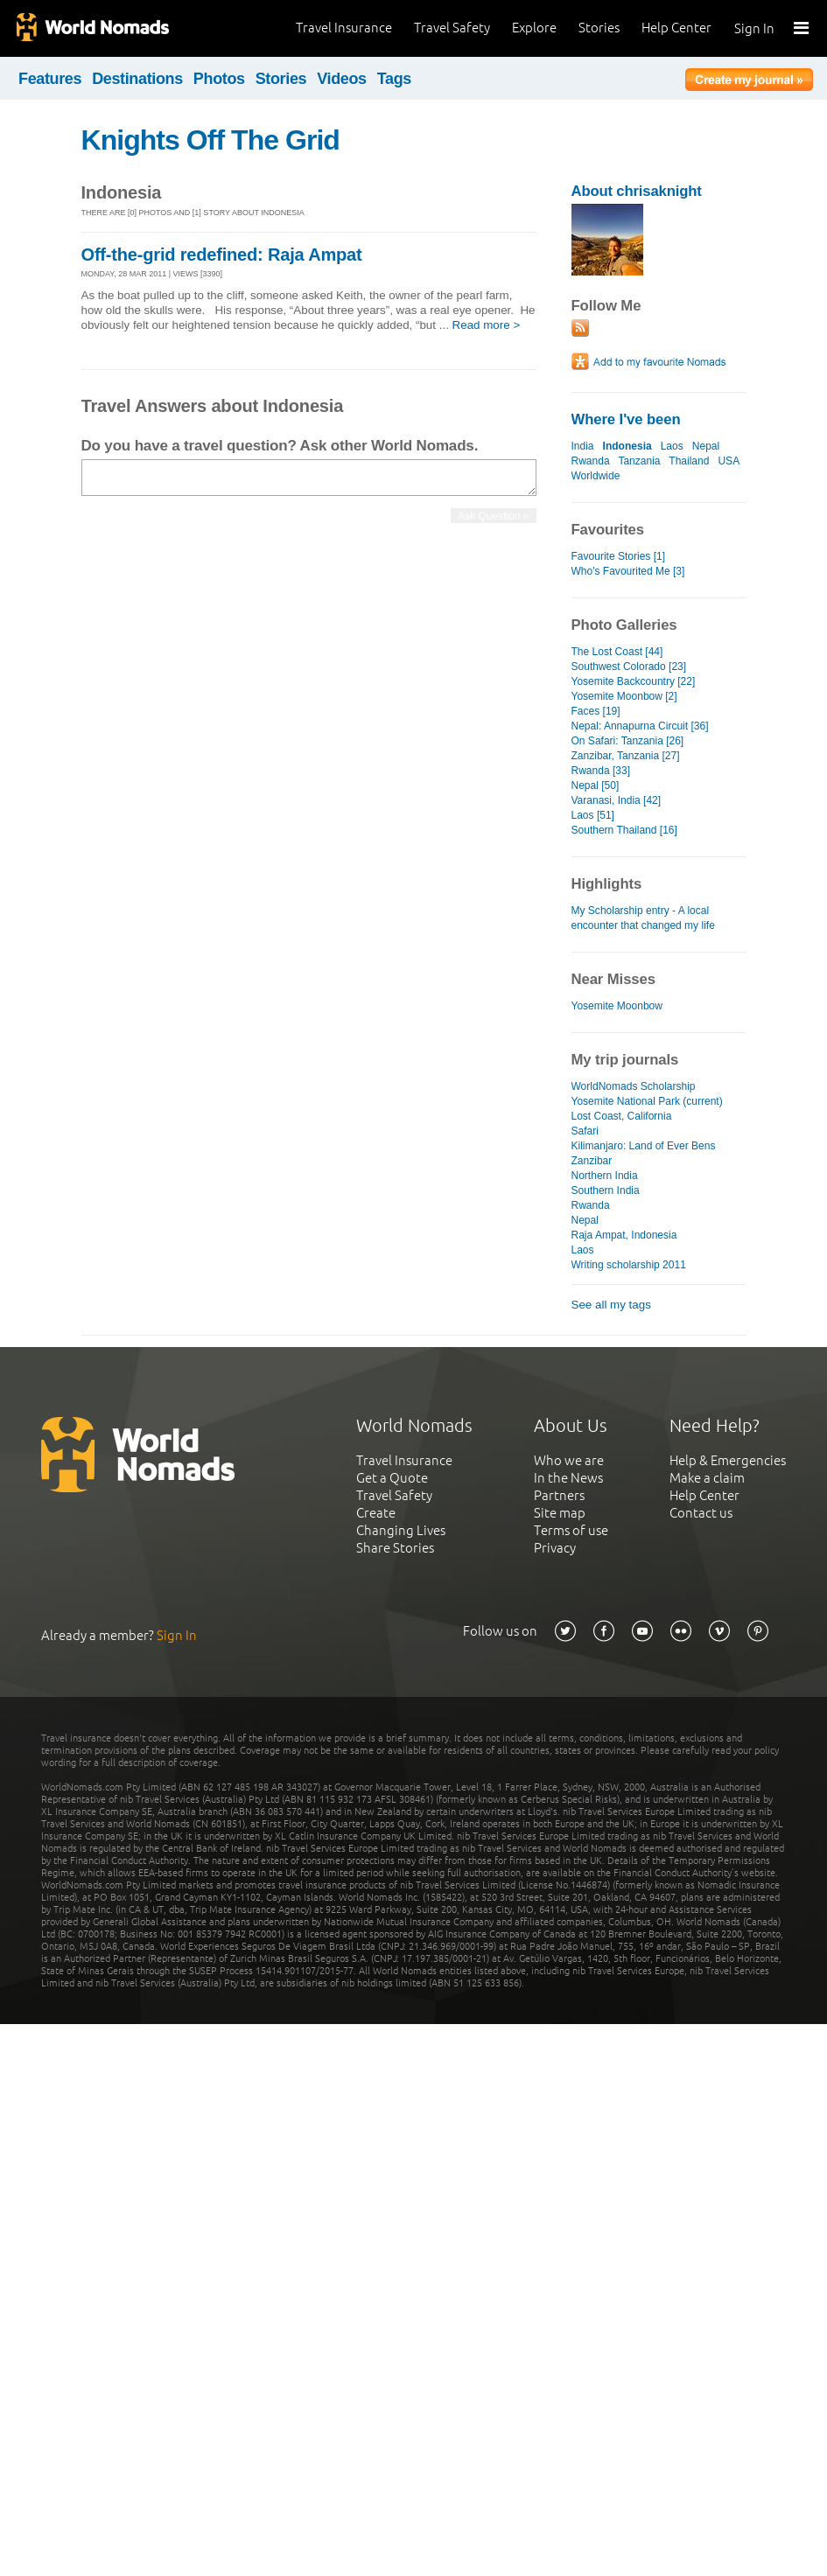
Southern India (605, 1190)
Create (376, 1512)
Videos (342, 78)
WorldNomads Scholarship (633, 1086)
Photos (219, 78)
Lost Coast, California (621, 1116)
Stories (599, 27)
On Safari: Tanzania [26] (627, 741)
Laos (672, 446)
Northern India (604, 1175)
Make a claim (707, 1477)
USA (728, 461)
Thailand (689, 461)
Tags (394, 78)
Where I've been (626, 419)
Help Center (676, 27)
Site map (559, 1512)
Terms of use (571, 1530)
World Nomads (92, 28)
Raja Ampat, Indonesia (624, 1235)
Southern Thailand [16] (624, 830)
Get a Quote (392, 1477)
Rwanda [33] (600, 770)
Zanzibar (592, 1161)
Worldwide (595, 476)
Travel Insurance (344, 27)
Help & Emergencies (727, 1460)
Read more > (486, 325)
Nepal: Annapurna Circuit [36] (640, 726)
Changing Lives (400, 1530)
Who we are (569, 1460)
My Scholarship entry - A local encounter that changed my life (643, 918)
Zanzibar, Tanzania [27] (625, 756)
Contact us (700, 1512)
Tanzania (639, 461)
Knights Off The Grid (210, 140)
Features (49, 78)
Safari (585, 1131)
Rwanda (590, 461)
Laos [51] (592, 815)
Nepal (705, 446)
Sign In (754, 28)
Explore (534, 27)
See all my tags (611, 1304)
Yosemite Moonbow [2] (624, 696)
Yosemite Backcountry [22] (633, 681)
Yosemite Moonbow (616, 1006)
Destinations (137, 78)
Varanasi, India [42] (616, 800)
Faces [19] (595, 711)
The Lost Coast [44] (617, 652)
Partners (559, 1495)
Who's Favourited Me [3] (628, 571)
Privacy (555, 1547)
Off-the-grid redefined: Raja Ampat (221, 254)
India (582, 446)
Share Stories (395, 1547)
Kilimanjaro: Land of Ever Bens (643, 1146)
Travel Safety (452, 27)
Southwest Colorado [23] (629, 666)
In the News (568, 1477)
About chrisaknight (636, 191)
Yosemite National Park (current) (647, 1101)
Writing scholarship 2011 (628, 1265)
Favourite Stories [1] (618, 556)
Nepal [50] (595, 785)
